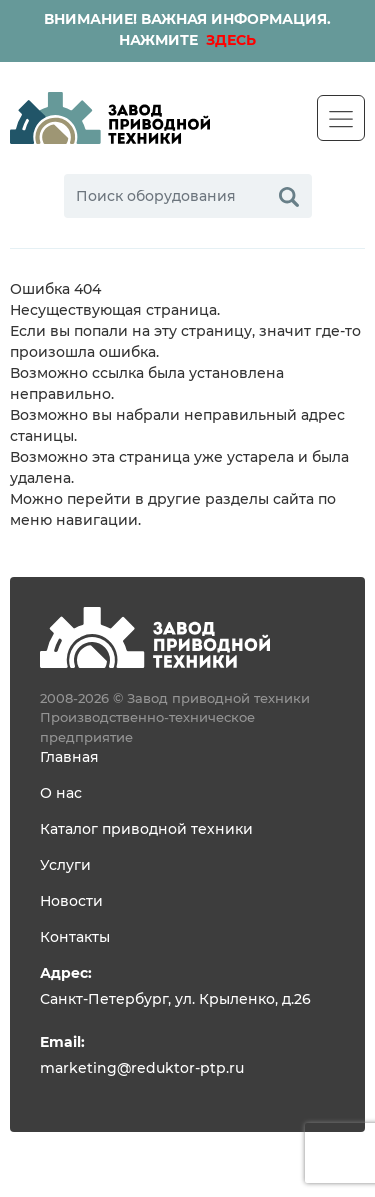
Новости (71, 902)
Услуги (65, 866)
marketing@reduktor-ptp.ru (142, 1069)
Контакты (75, 938)
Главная (69, 758)
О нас (61, 794)
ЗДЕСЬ (229, 41)
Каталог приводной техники (146, 830)
